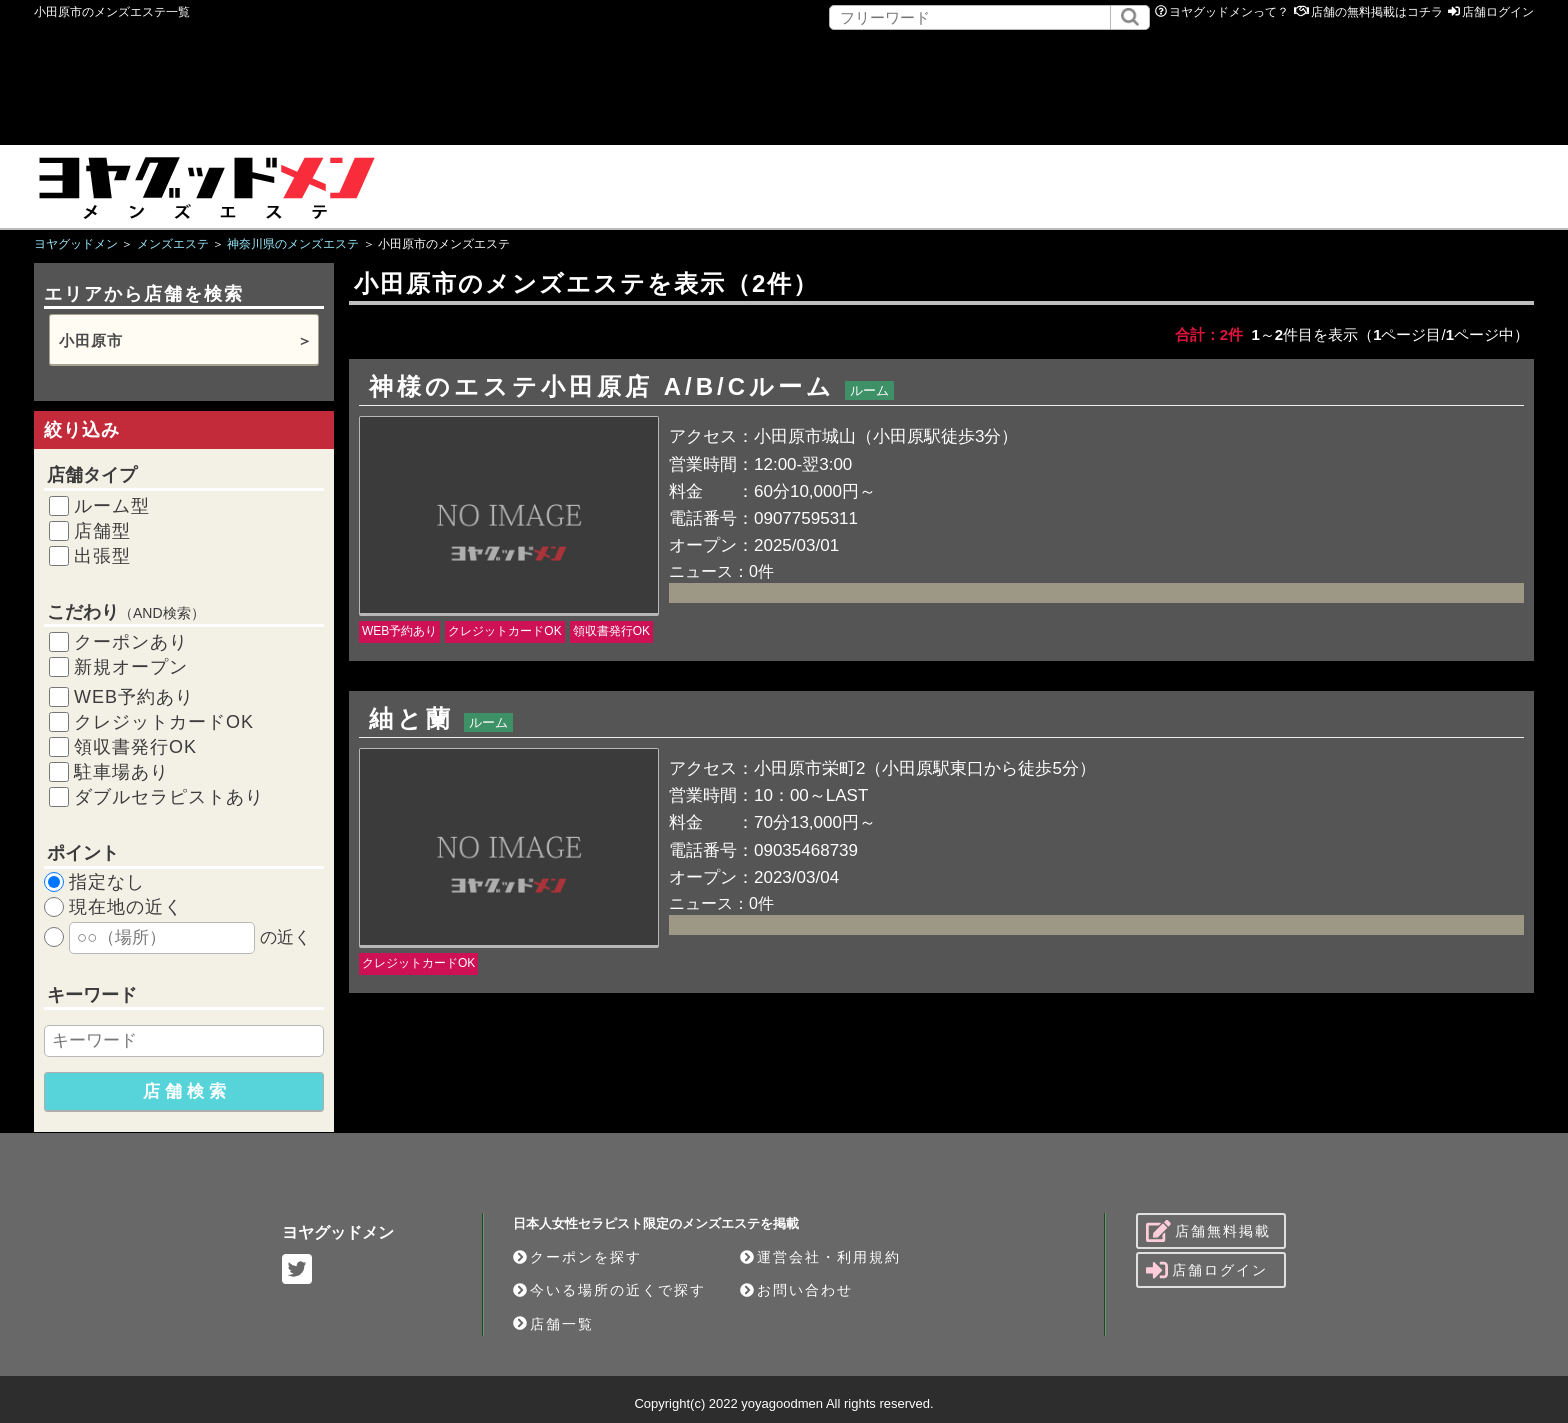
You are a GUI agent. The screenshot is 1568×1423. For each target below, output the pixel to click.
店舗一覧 (553, 1324)
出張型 (102, 556)
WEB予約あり (134, 697)
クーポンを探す (577, 1257)
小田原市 (91, 340)
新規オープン (131, 667)
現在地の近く (126, 907)
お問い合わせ (796, 1290)
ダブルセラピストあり (169, 797)
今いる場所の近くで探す (609, 1290)
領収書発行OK (135, 747)
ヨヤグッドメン (338, 1232)
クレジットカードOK (164, 722)
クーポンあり (131, 642)
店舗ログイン (1498, 12)
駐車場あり (121, 772)
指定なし (107, 882)
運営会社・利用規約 (820, 1257)
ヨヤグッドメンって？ (1229, 12)
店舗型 (102, 531)
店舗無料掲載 (1208, 1231)
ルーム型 (112, 506)
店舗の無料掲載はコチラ (1377, 12)
